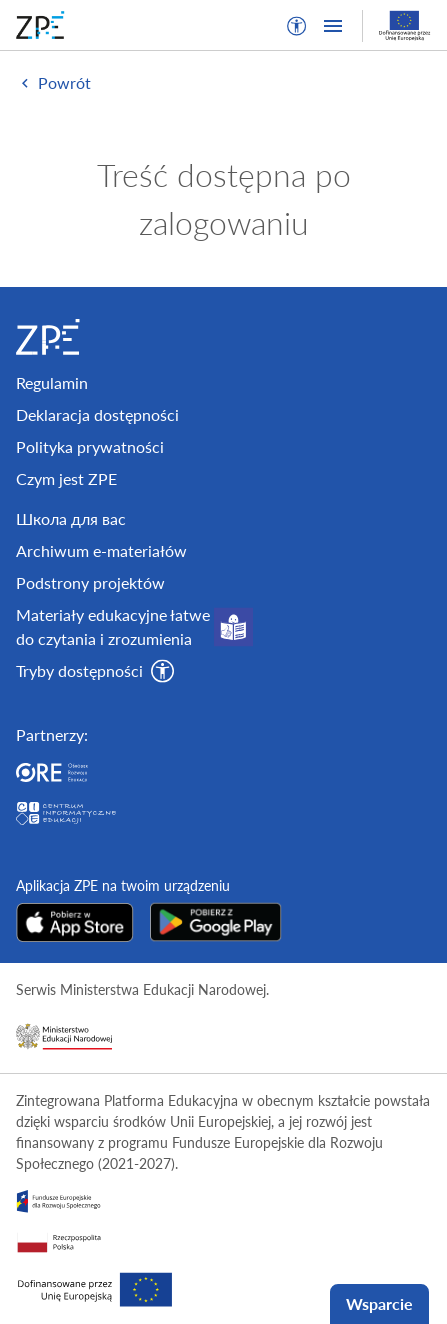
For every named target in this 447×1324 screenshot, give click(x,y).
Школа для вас (71, 518)
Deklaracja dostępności (97, 414)
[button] (297, 26)
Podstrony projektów (90, 582)
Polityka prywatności (90, 446)
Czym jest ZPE (66, 478)
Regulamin (52, 382)
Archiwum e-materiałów (101, 550)
